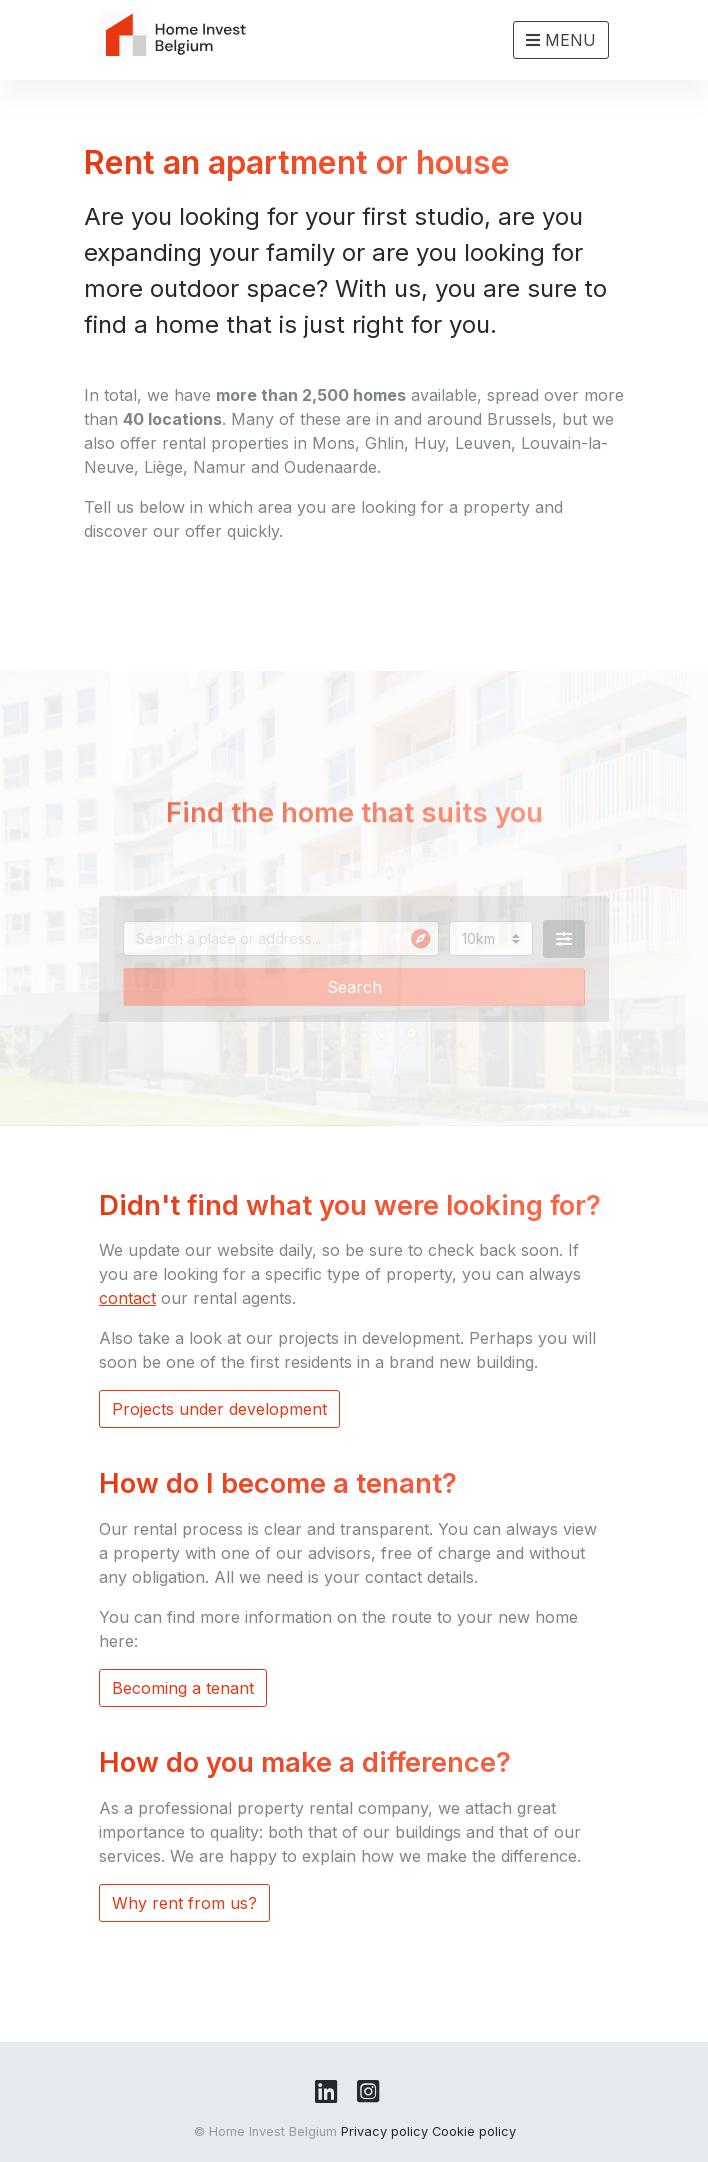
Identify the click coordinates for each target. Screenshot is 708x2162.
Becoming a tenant (183, 1688)
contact (127, 1298)
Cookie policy (474, 2131)
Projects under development (219, 1409)
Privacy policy (384, 2131)
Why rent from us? (184, 1903)
